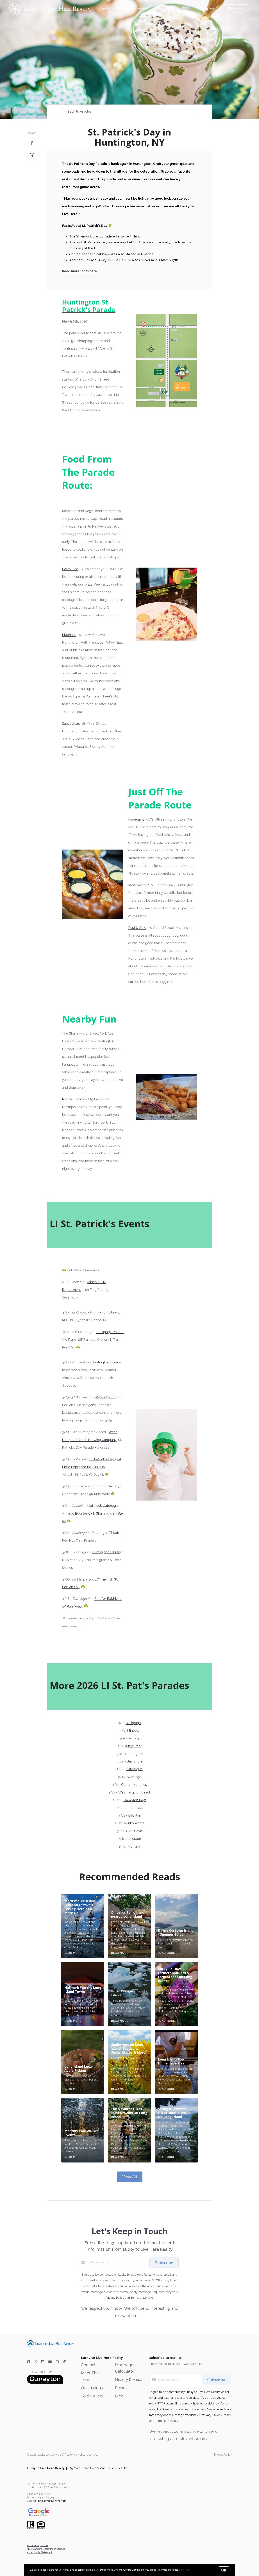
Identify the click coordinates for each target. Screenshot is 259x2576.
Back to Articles (79, 111)
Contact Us (91, 2364)
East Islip (133, 1738)
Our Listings (139, 8)
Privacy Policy (223, 2454)
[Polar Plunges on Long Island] (129, 1994)
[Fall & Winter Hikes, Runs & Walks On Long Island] (129, 2130)
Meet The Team (112, 8)
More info (184, 2569)
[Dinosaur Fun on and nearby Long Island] (129, 1926)
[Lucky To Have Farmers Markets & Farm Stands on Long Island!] (176, 1994)
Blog (159, 8)
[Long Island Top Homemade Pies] (176, 2062)
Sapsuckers (71, 723)
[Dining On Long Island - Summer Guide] (176, 1926)
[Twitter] (35, 2362)
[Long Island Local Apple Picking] (82, 2062)
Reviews (122, 2387)
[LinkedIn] (42, 2362)
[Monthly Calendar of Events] (82, 2130)
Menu (210, 9)
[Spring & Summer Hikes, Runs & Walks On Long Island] (176, 2130)
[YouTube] (50, 2362)
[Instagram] (57, 2362)
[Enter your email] (118, 2262)
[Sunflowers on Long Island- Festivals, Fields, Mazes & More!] (129, 2062)
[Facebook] (28, 2362)
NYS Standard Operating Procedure (46, 2549)
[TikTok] (64, 2362)
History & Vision (129, 2379)
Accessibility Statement (39, 2552)
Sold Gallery (92, 2396)
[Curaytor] (45, 2382)
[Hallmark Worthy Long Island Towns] (82, 1994)
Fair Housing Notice (37, 2545)
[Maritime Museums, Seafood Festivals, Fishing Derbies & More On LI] (82, 1926)
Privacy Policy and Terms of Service (129, 2297)
